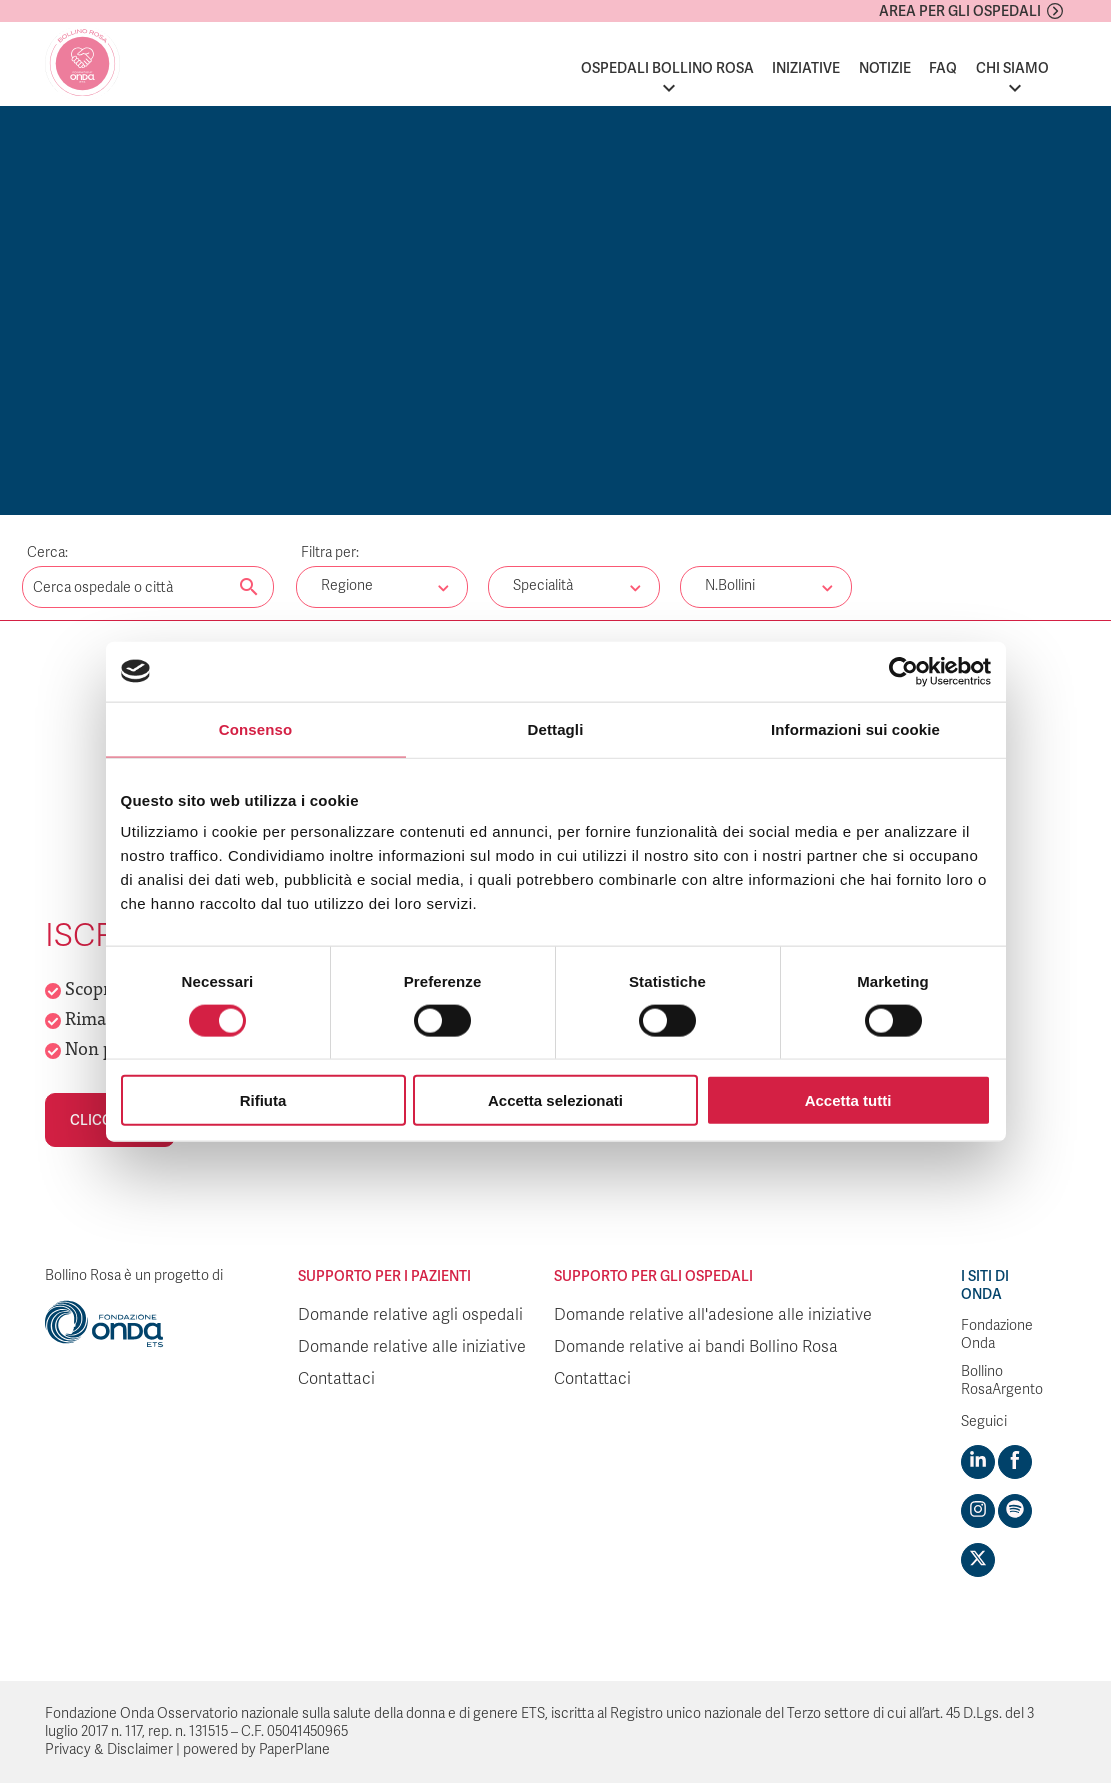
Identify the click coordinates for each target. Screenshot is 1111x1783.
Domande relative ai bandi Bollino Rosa (696, 1347)
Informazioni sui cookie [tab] (855, 728)
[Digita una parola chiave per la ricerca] (148, 587)
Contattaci (336, 1379)
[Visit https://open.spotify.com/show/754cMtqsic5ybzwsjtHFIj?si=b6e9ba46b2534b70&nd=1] (1015, 1511)
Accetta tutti (848, 1100)
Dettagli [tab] (556, 728)
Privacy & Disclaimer (109, 1749)
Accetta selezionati (555, 1100)
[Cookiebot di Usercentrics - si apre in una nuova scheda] (903, 671)
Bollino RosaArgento (1002, 1380)
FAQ (943, 68)
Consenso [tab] (255, 728)
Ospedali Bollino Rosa (667, 68)
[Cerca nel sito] (249, 588)
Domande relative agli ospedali (410, 1315)
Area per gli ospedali (960, 11)
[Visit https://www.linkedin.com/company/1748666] (978, 1462)
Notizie (885, 68)
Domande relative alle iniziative (412, 1347)
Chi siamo (1012, 68)
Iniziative (806, 68)
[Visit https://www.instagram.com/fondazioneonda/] (978, 1511)
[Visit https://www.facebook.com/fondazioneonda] (1015, 1462)
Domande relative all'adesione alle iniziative (713, 1315)
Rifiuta (263, 1100)
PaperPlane (294, 1749)
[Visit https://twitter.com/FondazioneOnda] (978, 1560)
